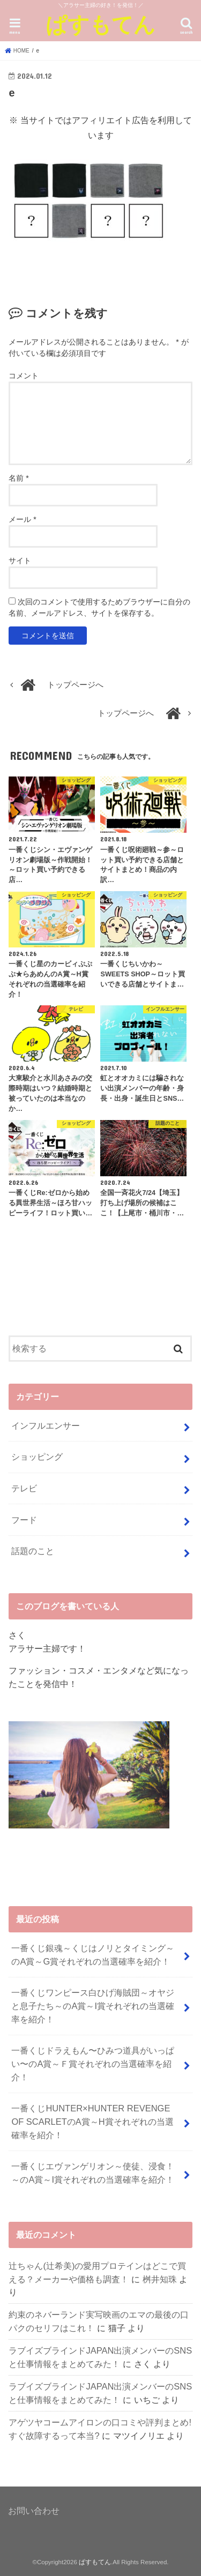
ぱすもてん (100, 24)
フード (24, 1520)
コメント (24, 375)
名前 (18, 478)
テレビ (24, 1488)
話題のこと (32, 1551)
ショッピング (37, 1456)
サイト (20, 560)
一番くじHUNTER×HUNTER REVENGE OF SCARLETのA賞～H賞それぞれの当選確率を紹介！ (92, 2121)
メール (22, 519)
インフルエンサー (45, 1425)
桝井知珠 (160, 2279)
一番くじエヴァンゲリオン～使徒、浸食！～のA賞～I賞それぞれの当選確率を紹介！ (92, 2172)
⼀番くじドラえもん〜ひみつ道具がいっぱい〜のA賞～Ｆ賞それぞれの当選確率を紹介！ (92, 2063)
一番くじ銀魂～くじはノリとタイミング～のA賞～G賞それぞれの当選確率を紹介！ (92, 1954)
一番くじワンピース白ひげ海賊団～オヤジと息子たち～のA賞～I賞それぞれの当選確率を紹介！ (92, 2006)
